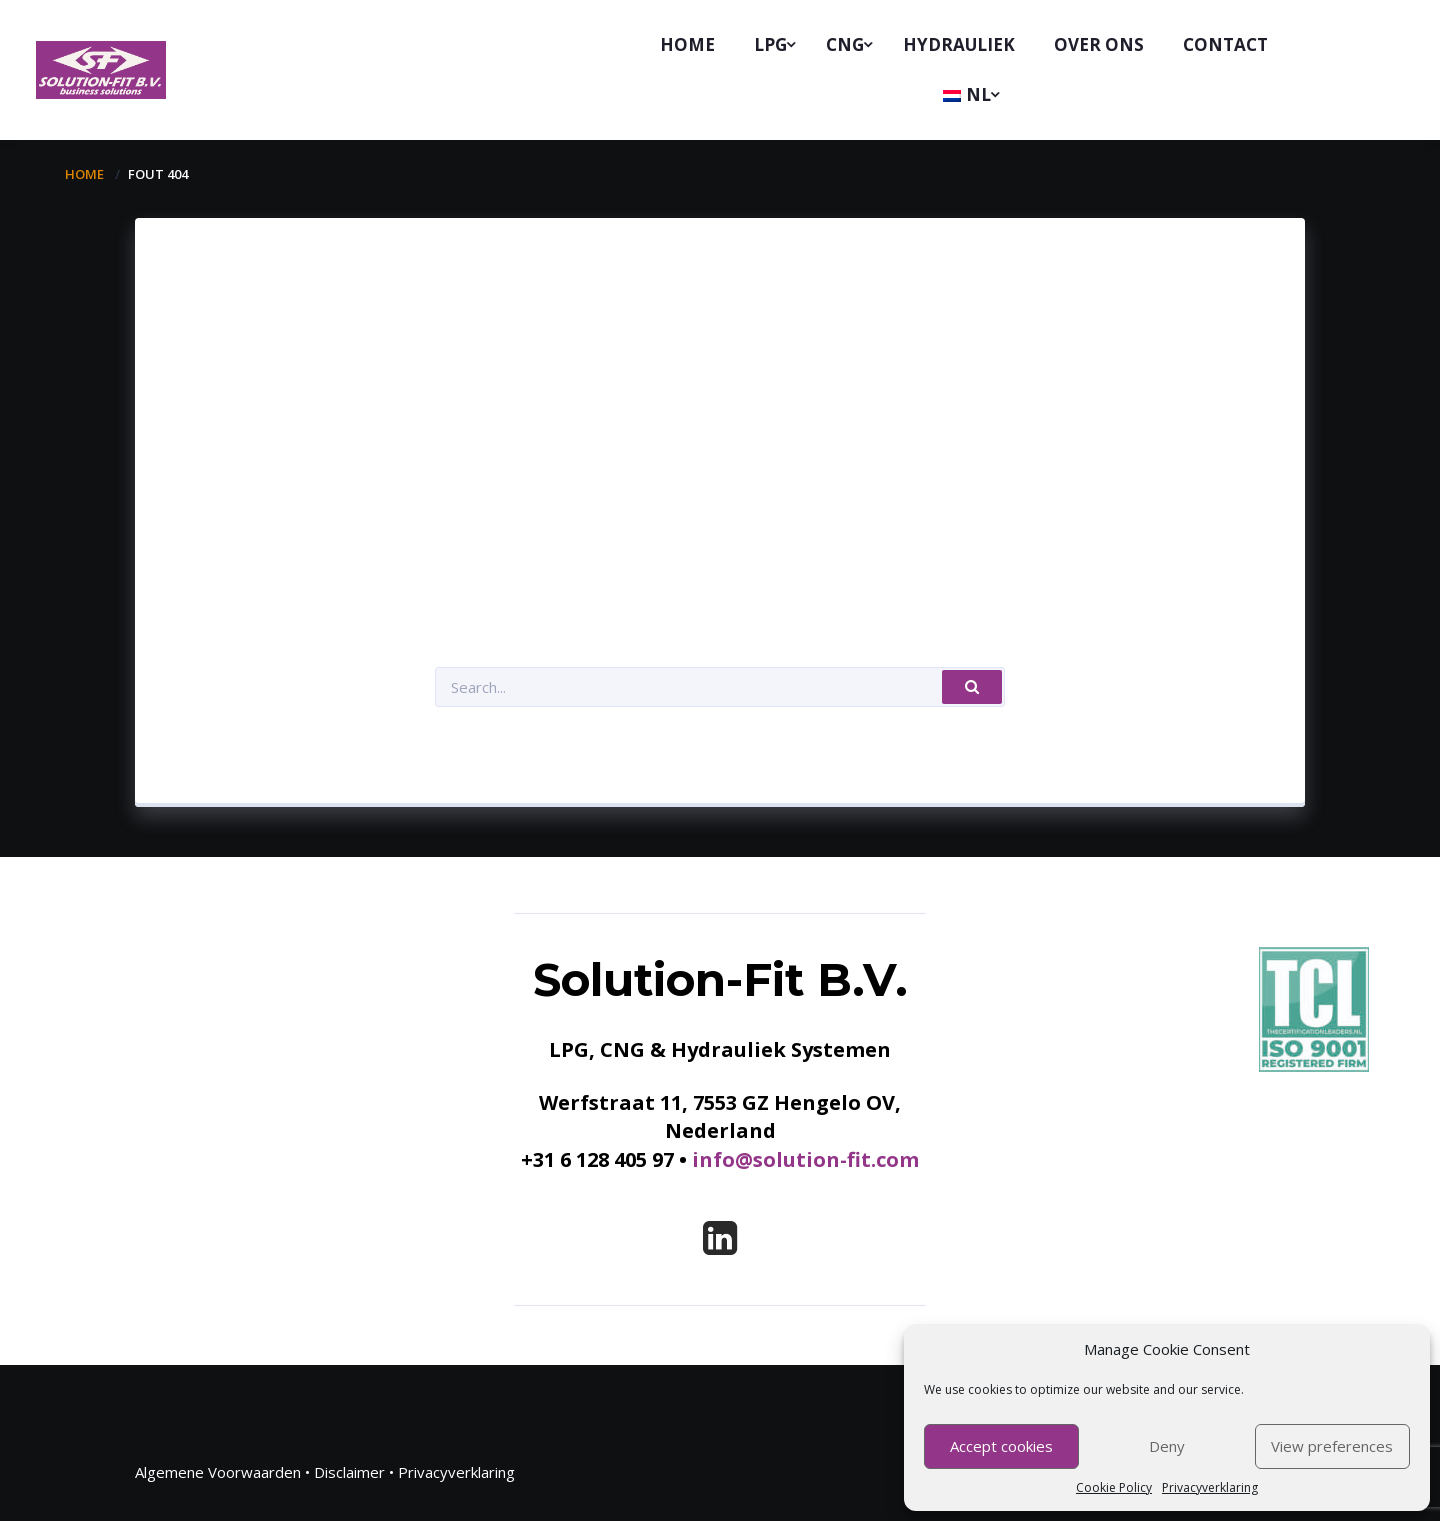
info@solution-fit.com (805, 1159)
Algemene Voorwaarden (218, 1472)
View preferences (1332, 1446)
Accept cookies (1001, 1446)
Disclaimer (349, 1472)
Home (84, 174)
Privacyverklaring (1210, 1487)
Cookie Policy (1114, 1487)
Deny (1167, 1446)
